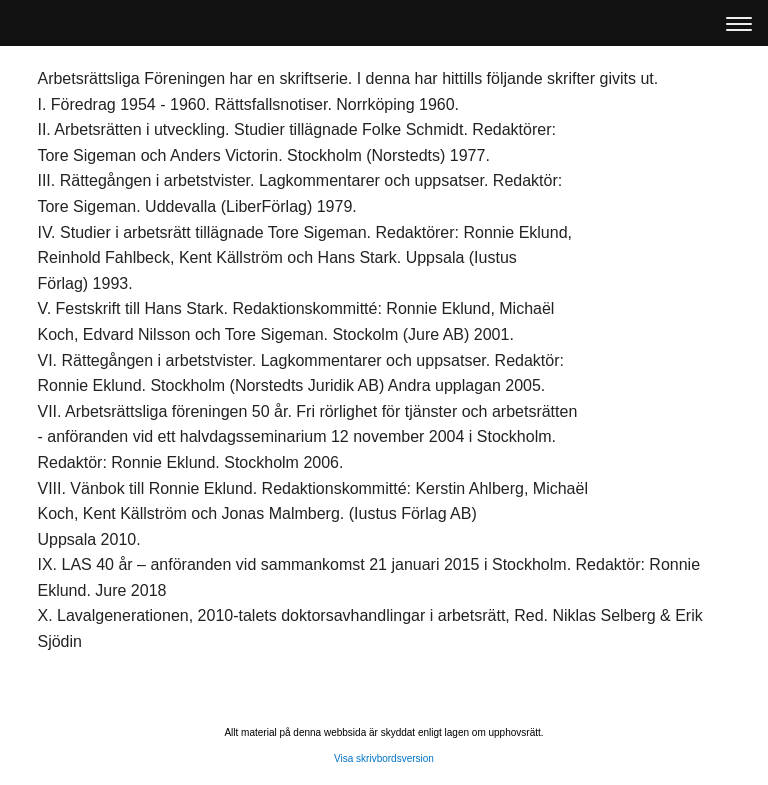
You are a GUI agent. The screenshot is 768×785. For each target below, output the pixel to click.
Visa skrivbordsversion (384, 758)
